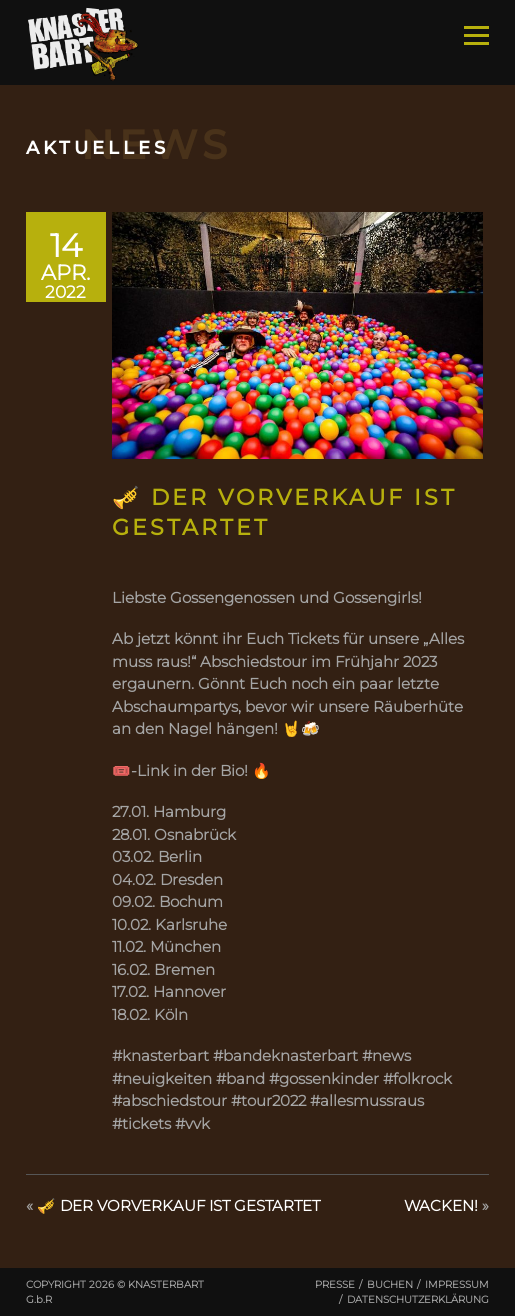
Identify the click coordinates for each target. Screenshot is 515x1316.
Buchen (390, 1284)
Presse (335, 1284)
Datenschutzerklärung (418, 1299)
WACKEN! (441, 1205)
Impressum (457, 1284)
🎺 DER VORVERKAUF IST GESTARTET (178, 1205)
